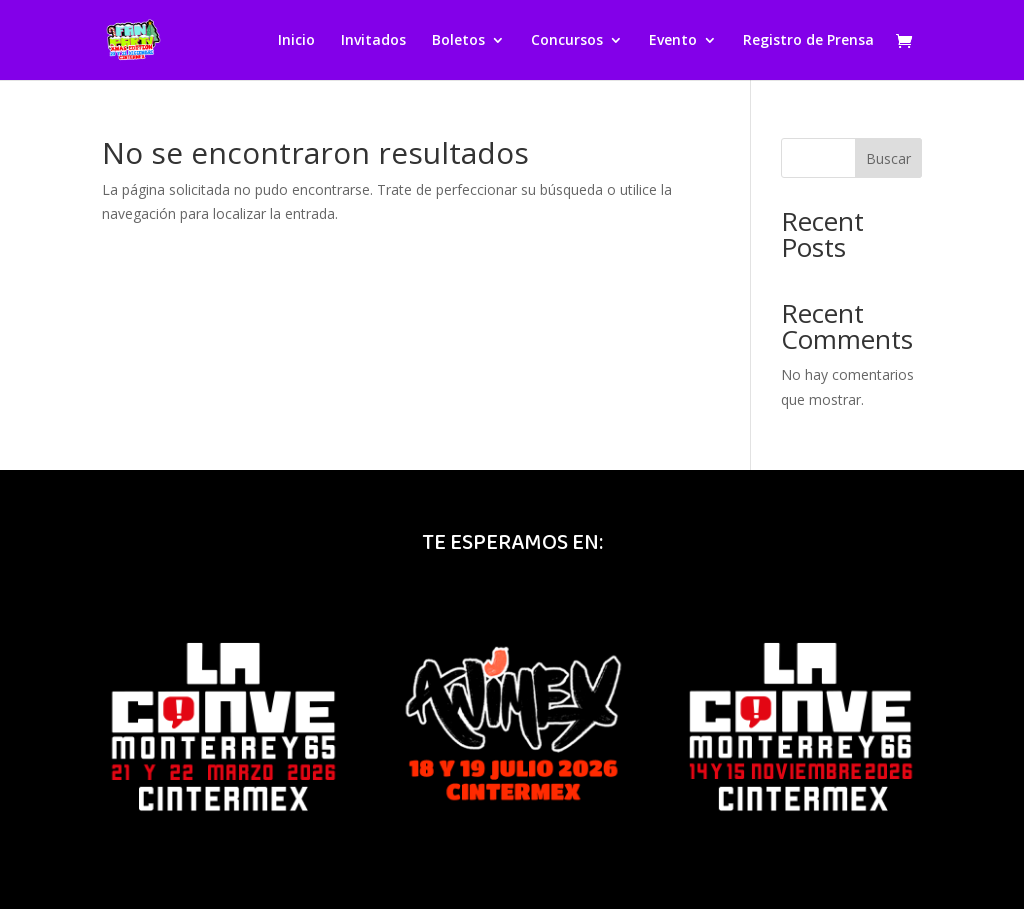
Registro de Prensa (808, 41)
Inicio (296, 41)
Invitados (373, 41)
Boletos (458, 41)
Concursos (567, 41)
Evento (673, 41)
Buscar (888, 158)
